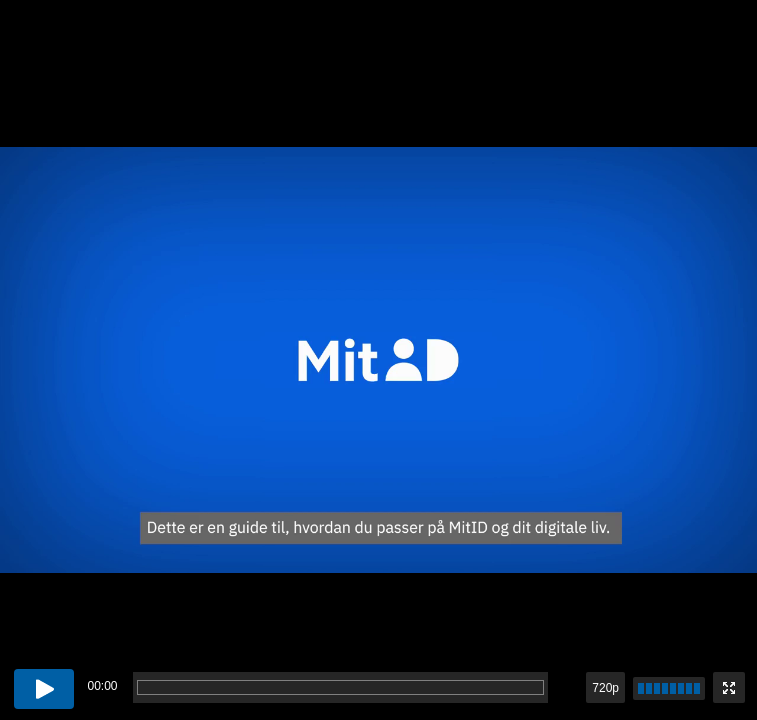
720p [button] (605, 688)
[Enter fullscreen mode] (729, 687)
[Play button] (44, 689)
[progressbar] (340, 687)
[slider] (669, 688)
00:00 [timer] (102, 686)
